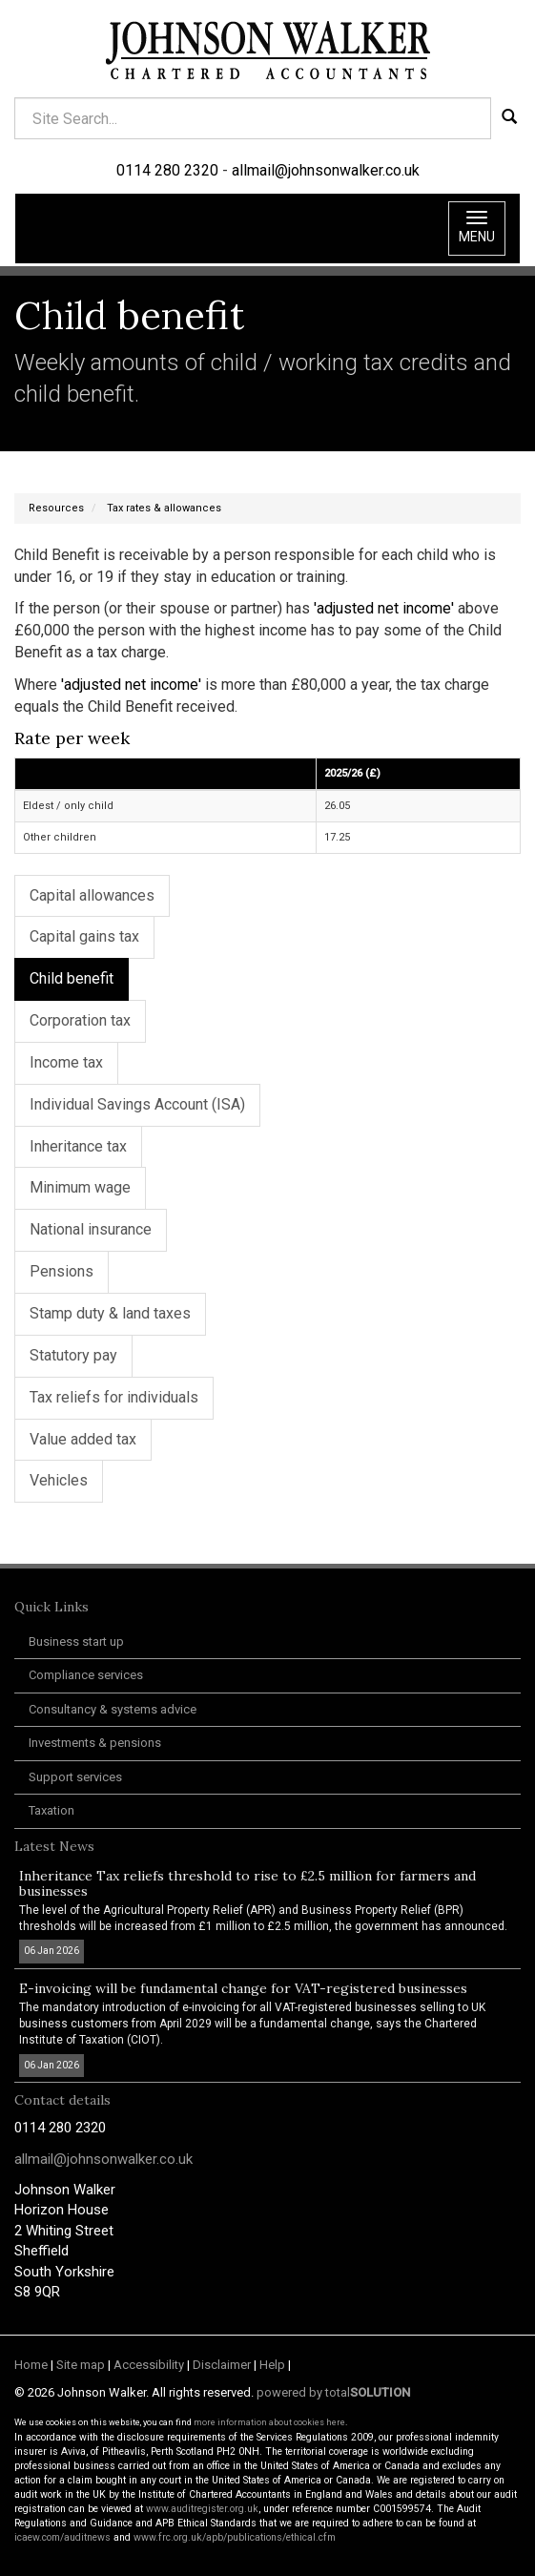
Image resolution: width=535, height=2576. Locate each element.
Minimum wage (80, 1187)
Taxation (51, 1810)
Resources (56, 508)
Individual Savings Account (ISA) (137, 1104)
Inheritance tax (78, 1146)
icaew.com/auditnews (62, 2537)
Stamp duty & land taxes (110, 1313)
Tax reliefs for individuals (114, 1397)
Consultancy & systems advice (112, 1709)
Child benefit (71, 978)
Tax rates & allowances (164, 508)
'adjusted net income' (384, 608)
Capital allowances (92, 895)
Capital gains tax (84, 936)
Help (272, 2365)
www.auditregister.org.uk (202, 2509)
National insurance (91, 1229)
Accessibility (148, 2365)
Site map (80, 2365)
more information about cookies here (269, 2422)
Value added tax (83, 1439)
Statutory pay (73, 1355)
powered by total (333, 2392)
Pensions (61, 1271)
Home (31, 2365)
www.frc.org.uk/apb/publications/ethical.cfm (235, 2537)
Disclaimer (222, 2365)
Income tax (66, 1062)
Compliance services (86, 1675)
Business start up (76, 1641)
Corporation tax (80, 1020)
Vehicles (59, 1480)
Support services (75, 1777)
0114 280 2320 (167, 170)
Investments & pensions (95, 1742)
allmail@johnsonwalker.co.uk (326, 170)
